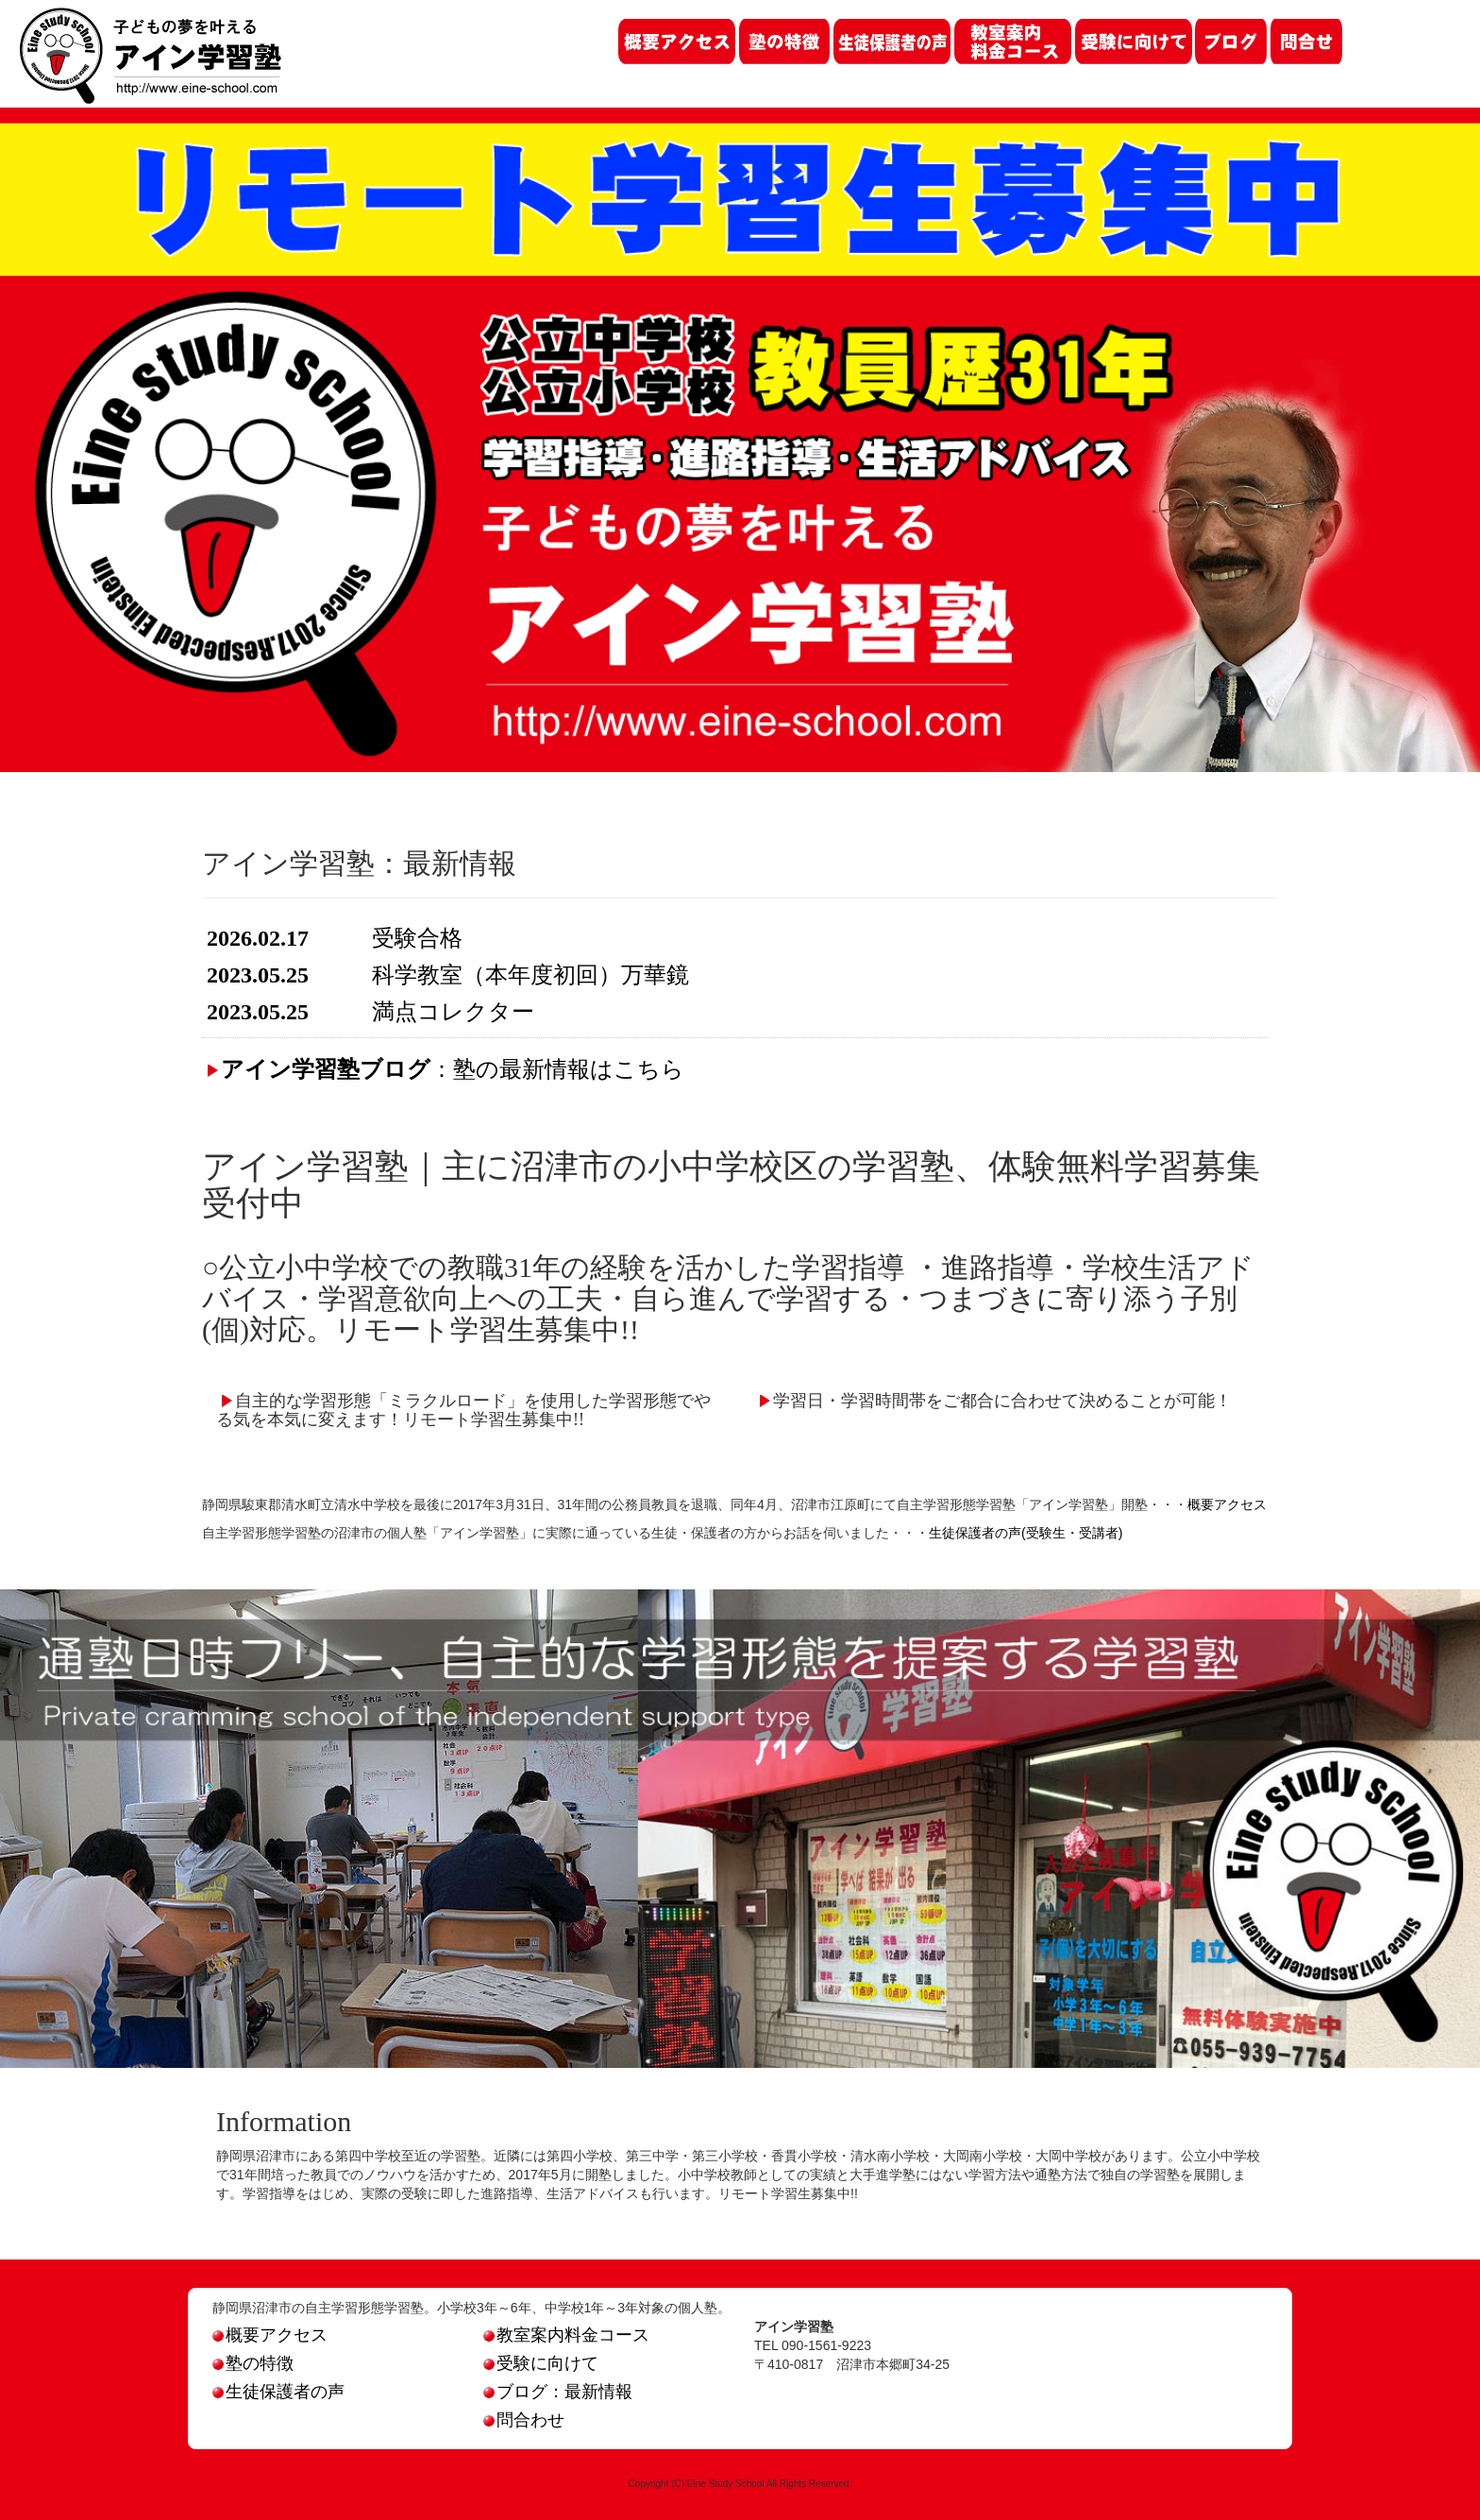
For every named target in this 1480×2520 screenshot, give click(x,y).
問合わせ (523, 2420)
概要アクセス (1227, 1504)
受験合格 (417, 938)
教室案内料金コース (566, 2335)
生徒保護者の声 (278, 2391)
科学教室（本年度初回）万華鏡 (530, 975)
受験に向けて (540, 2363)
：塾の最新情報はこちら (452, 1069)
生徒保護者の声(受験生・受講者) (1025, 1532)
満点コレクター (453, 1012)
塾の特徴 (253, 2363)
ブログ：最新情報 (557, 2391)
